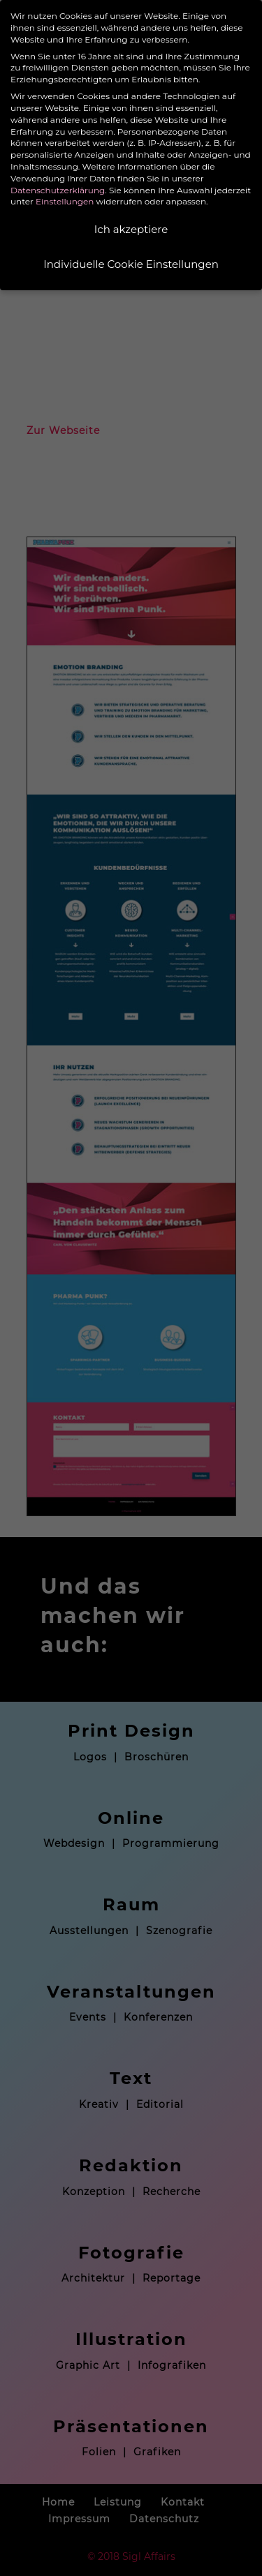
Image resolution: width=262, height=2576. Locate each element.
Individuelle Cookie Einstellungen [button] (131, 264)
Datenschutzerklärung (57, 190)
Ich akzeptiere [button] (131, 229)
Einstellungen (65, 201)
